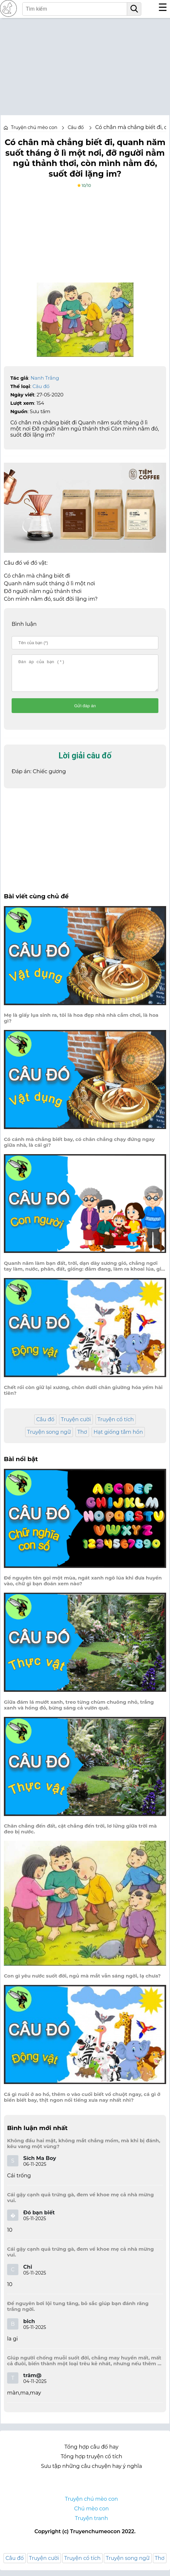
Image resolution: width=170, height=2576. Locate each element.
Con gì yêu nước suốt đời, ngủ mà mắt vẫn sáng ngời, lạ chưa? (82, 1982)
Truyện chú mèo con (34, 127)
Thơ (82, 1438)
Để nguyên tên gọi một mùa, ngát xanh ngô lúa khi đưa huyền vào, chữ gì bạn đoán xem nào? (83, 1586)
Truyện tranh (91, 2524)
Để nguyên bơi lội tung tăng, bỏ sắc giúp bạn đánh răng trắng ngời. (77, 2312)
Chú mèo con (91, 2514)
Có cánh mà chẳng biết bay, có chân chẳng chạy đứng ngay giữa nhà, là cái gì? (79, 1148)
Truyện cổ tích (115, 1425)
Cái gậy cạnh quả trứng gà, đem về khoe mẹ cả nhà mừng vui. (80, 2203)
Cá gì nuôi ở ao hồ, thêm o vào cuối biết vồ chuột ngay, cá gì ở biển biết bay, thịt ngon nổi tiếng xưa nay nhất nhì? (82, 2103)
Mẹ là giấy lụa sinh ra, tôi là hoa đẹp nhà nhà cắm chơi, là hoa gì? (81, 1024)
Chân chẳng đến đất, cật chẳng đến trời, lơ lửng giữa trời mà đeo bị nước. (80, 1834)
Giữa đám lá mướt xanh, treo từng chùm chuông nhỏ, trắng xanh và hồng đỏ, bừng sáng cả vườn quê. (79, 1711)
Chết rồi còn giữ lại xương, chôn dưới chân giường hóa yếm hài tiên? (83, 1396)
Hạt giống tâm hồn (118, 1438)
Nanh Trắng (45, 378)
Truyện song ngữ (49, 1438)
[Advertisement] (85, 63)
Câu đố (41, 386)
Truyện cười (76, 1425)
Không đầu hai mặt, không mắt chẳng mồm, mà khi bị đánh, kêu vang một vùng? (83, 2149)
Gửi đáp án (85, 711)
